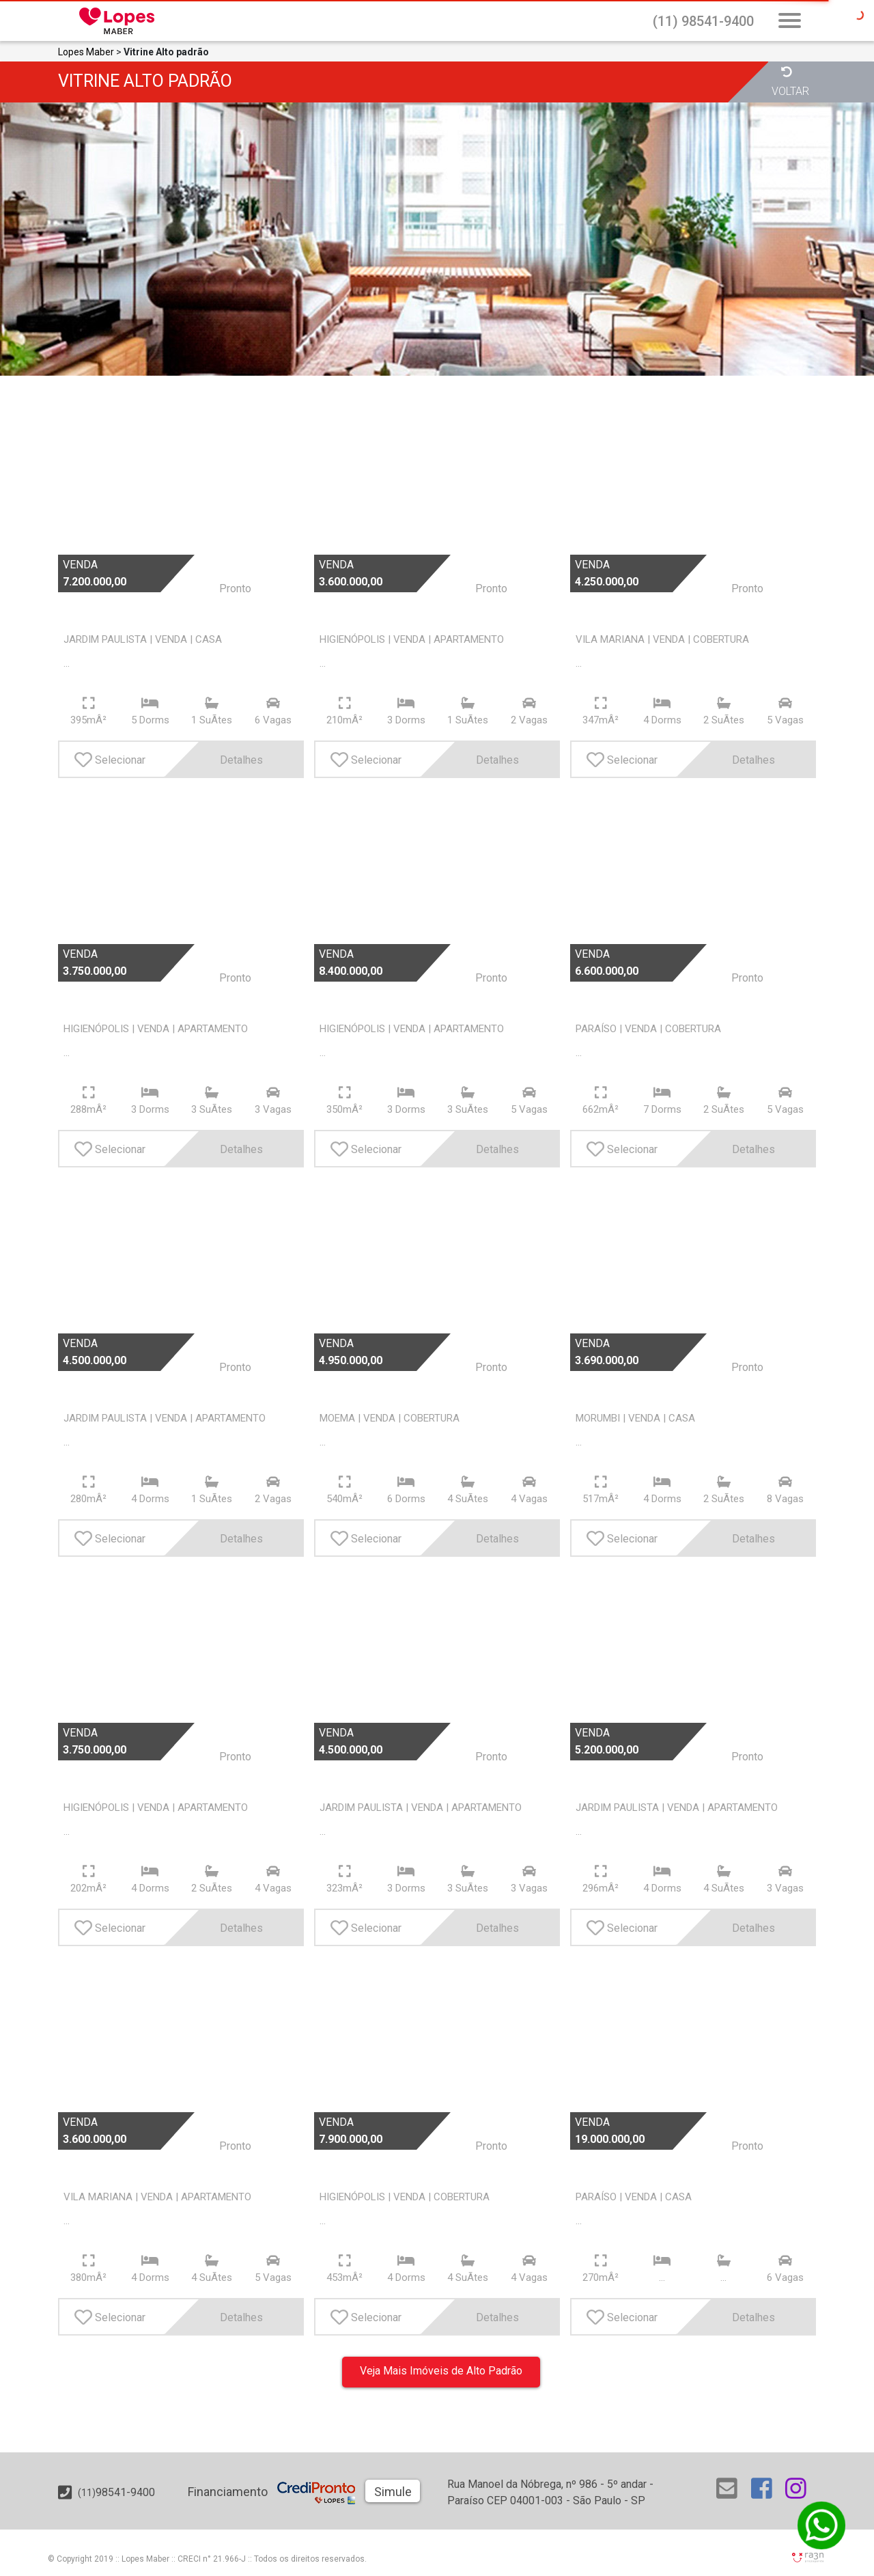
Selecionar (109, 760)
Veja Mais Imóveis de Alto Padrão (441, 2370)
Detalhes (222, 759)
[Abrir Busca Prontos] (789, 21)
